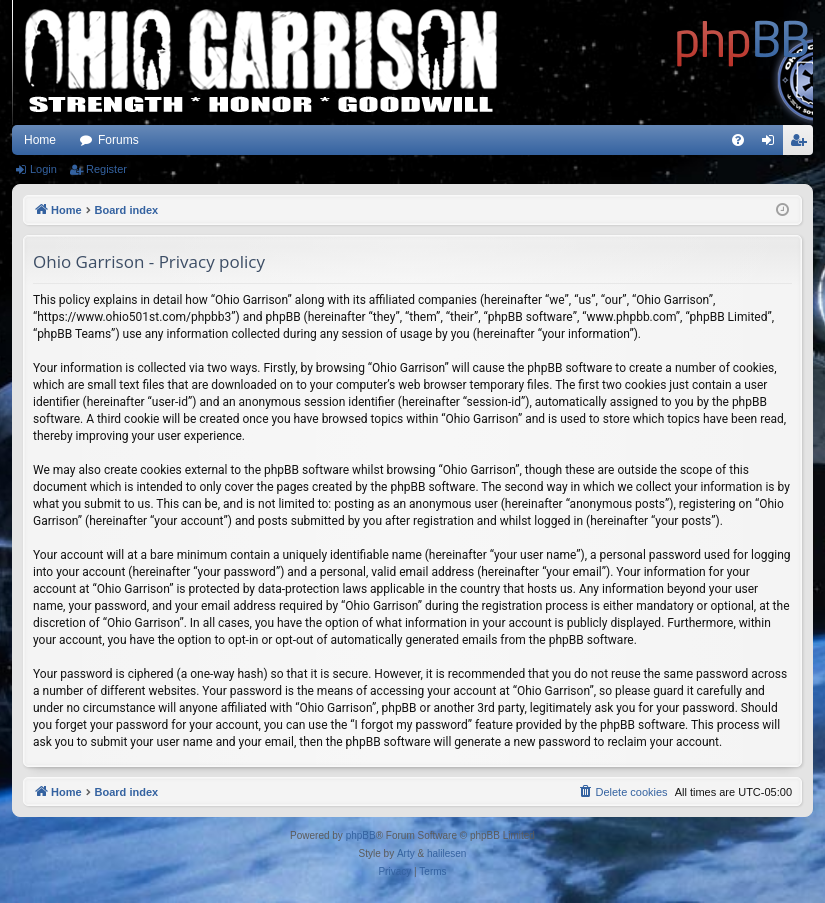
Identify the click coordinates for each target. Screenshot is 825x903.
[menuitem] (738, 140)
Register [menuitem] (802, 144)
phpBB (361, 835)
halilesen (446, 853)
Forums (118, 140)
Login (43, 169)
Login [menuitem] (772, 144)
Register (106, 169)
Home (40, 140)
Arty (406, 853)
